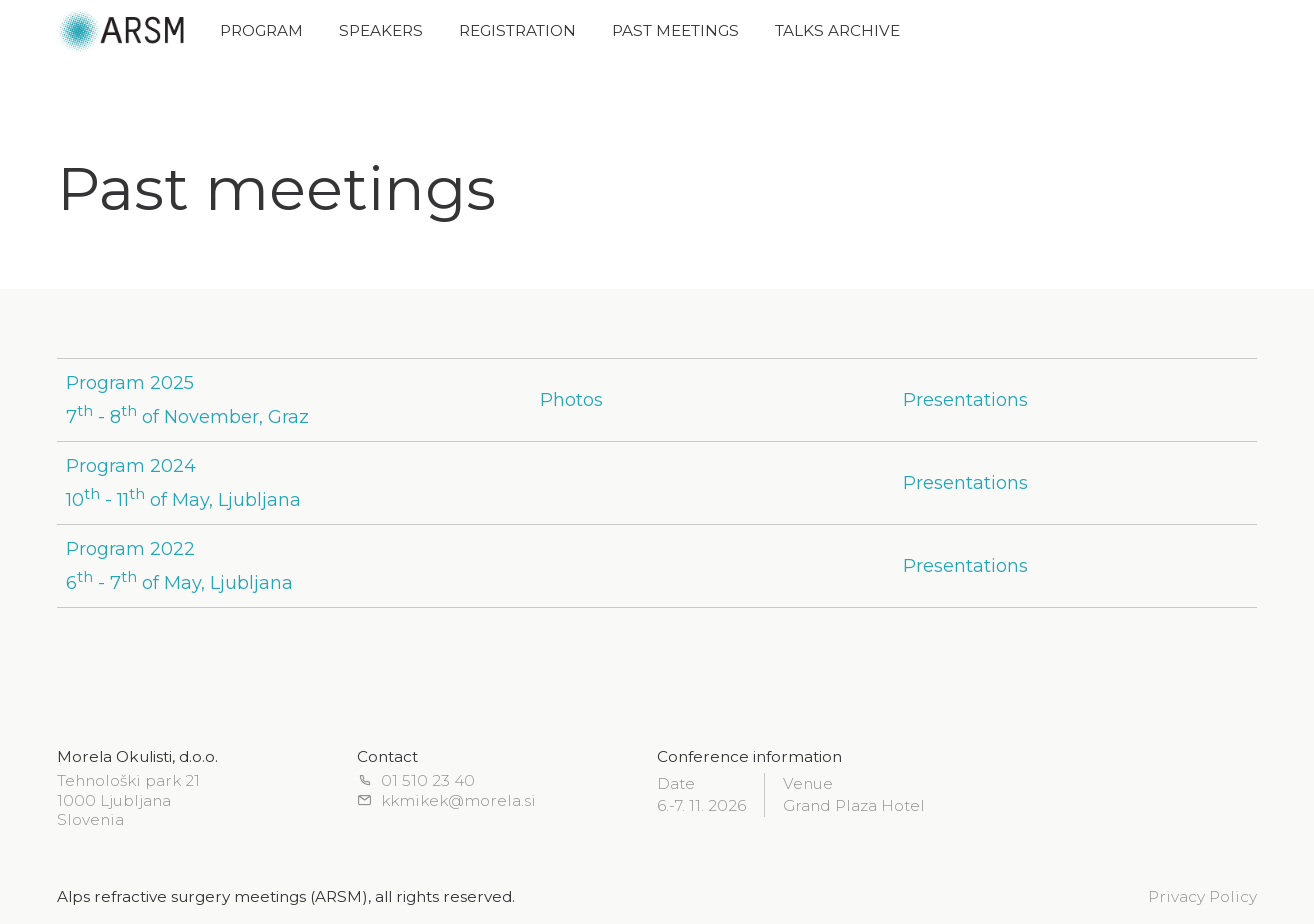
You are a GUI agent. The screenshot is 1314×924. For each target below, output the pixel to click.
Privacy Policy (1202, 896)
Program (261, 30)
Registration (517, 30)
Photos (571, 400)
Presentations (965, 400)
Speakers (381, 30)
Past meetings (675, 30)
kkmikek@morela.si (446, 801)
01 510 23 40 (416, 781)
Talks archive (837, 30)
